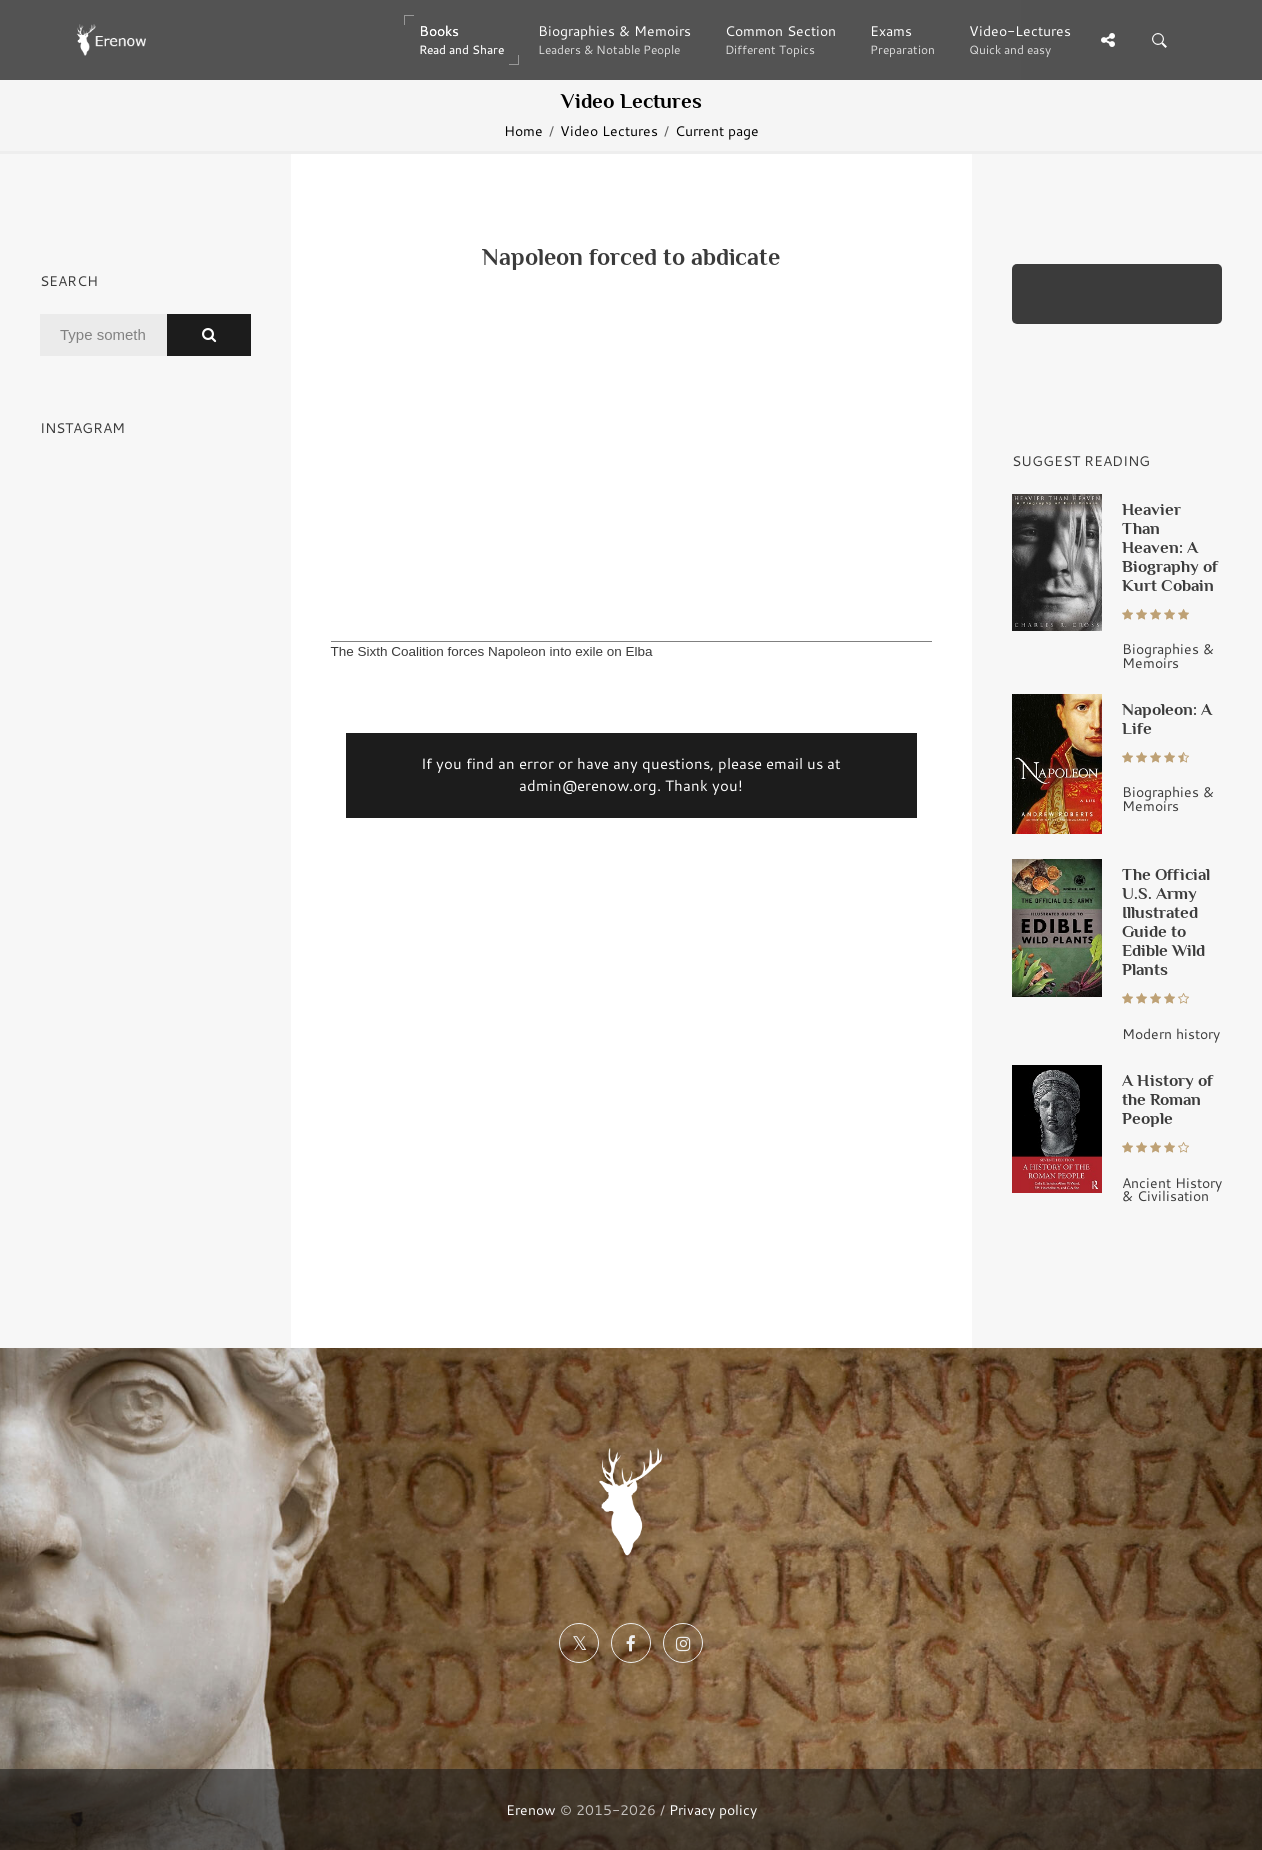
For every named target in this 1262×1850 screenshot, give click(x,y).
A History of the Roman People (1167, 1099)
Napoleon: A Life (1167, 718)
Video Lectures (609, 130)
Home (523, 130)
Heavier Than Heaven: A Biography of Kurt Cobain (1170, 547)
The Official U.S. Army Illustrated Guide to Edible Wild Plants (1166, 921)
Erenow (531, 1809)
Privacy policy (713, 1809)
